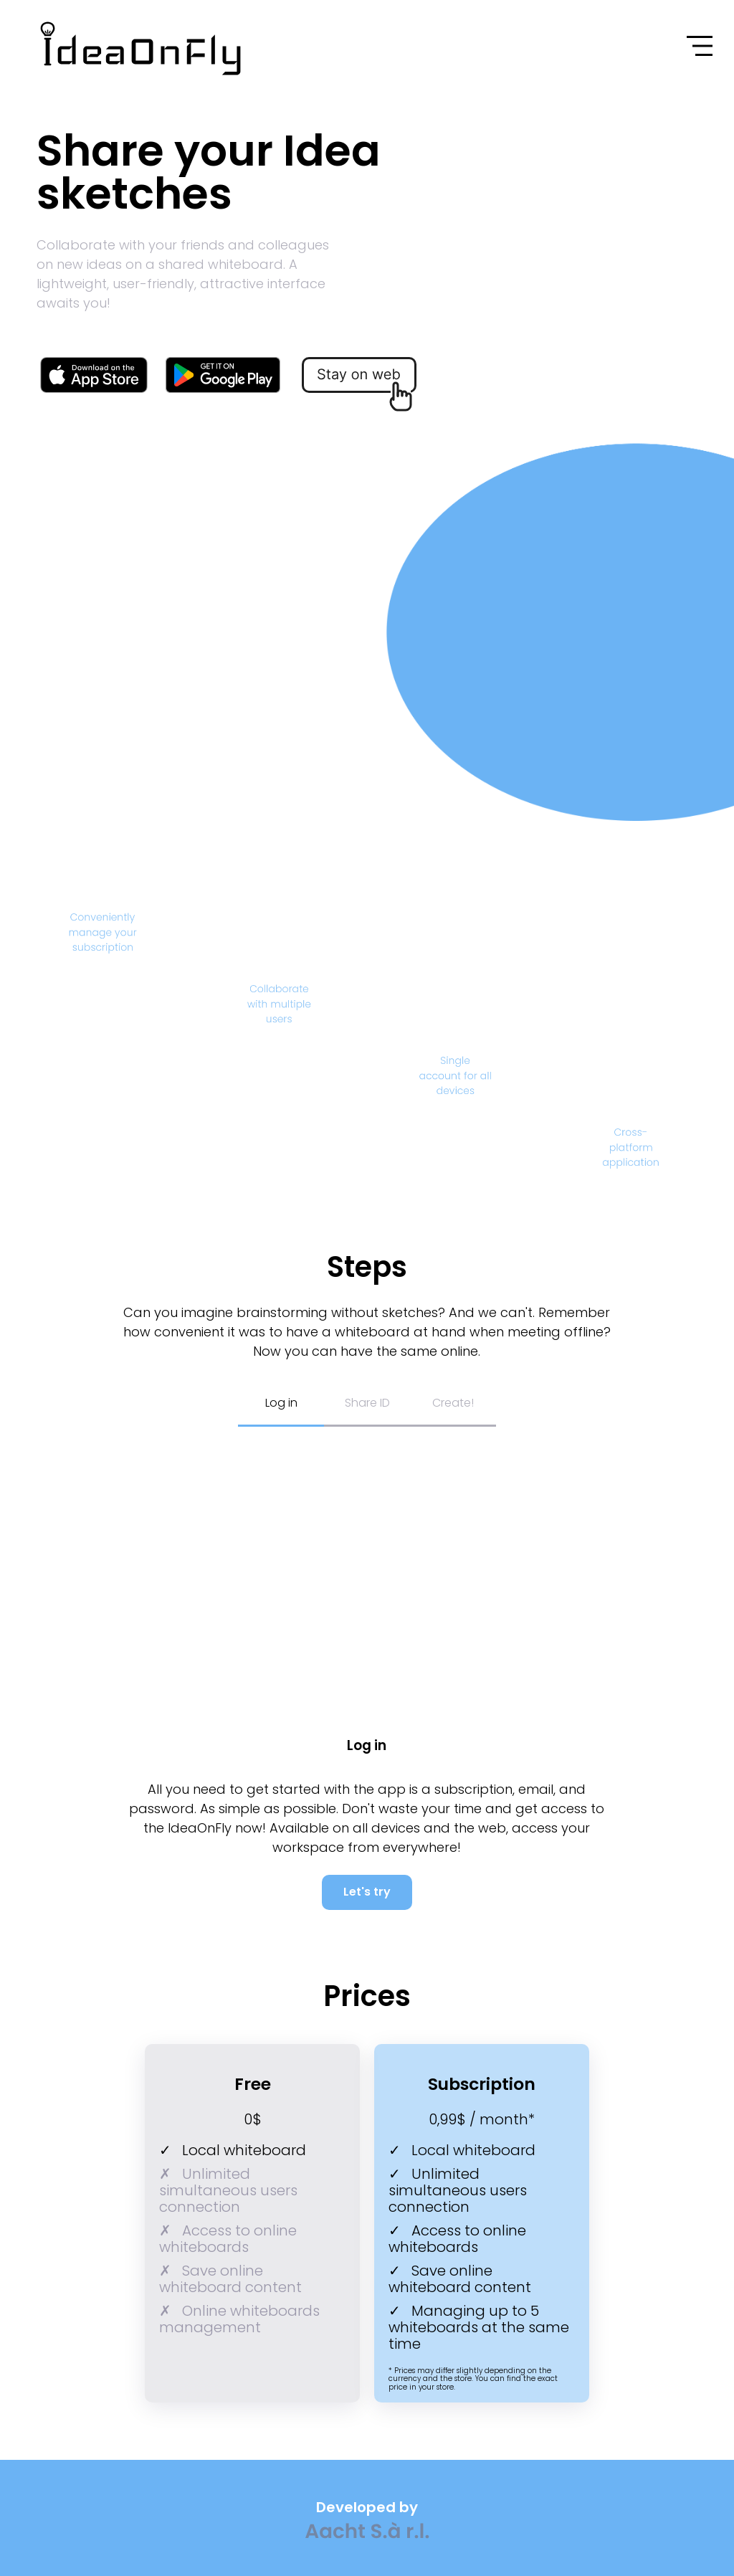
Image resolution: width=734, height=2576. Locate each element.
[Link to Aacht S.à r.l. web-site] (367, 2531)
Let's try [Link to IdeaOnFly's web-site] (367, 1891)
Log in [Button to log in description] (281, 1403)
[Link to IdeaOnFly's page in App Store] (94, 376)
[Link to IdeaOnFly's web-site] (360, 387)
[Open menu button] (699, 46)
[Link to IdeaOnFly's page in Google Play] (223, 376)
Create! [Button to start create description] (453, 1403)
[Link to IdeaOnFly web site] (70, 47)
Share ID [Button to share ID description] (367, 1403)
